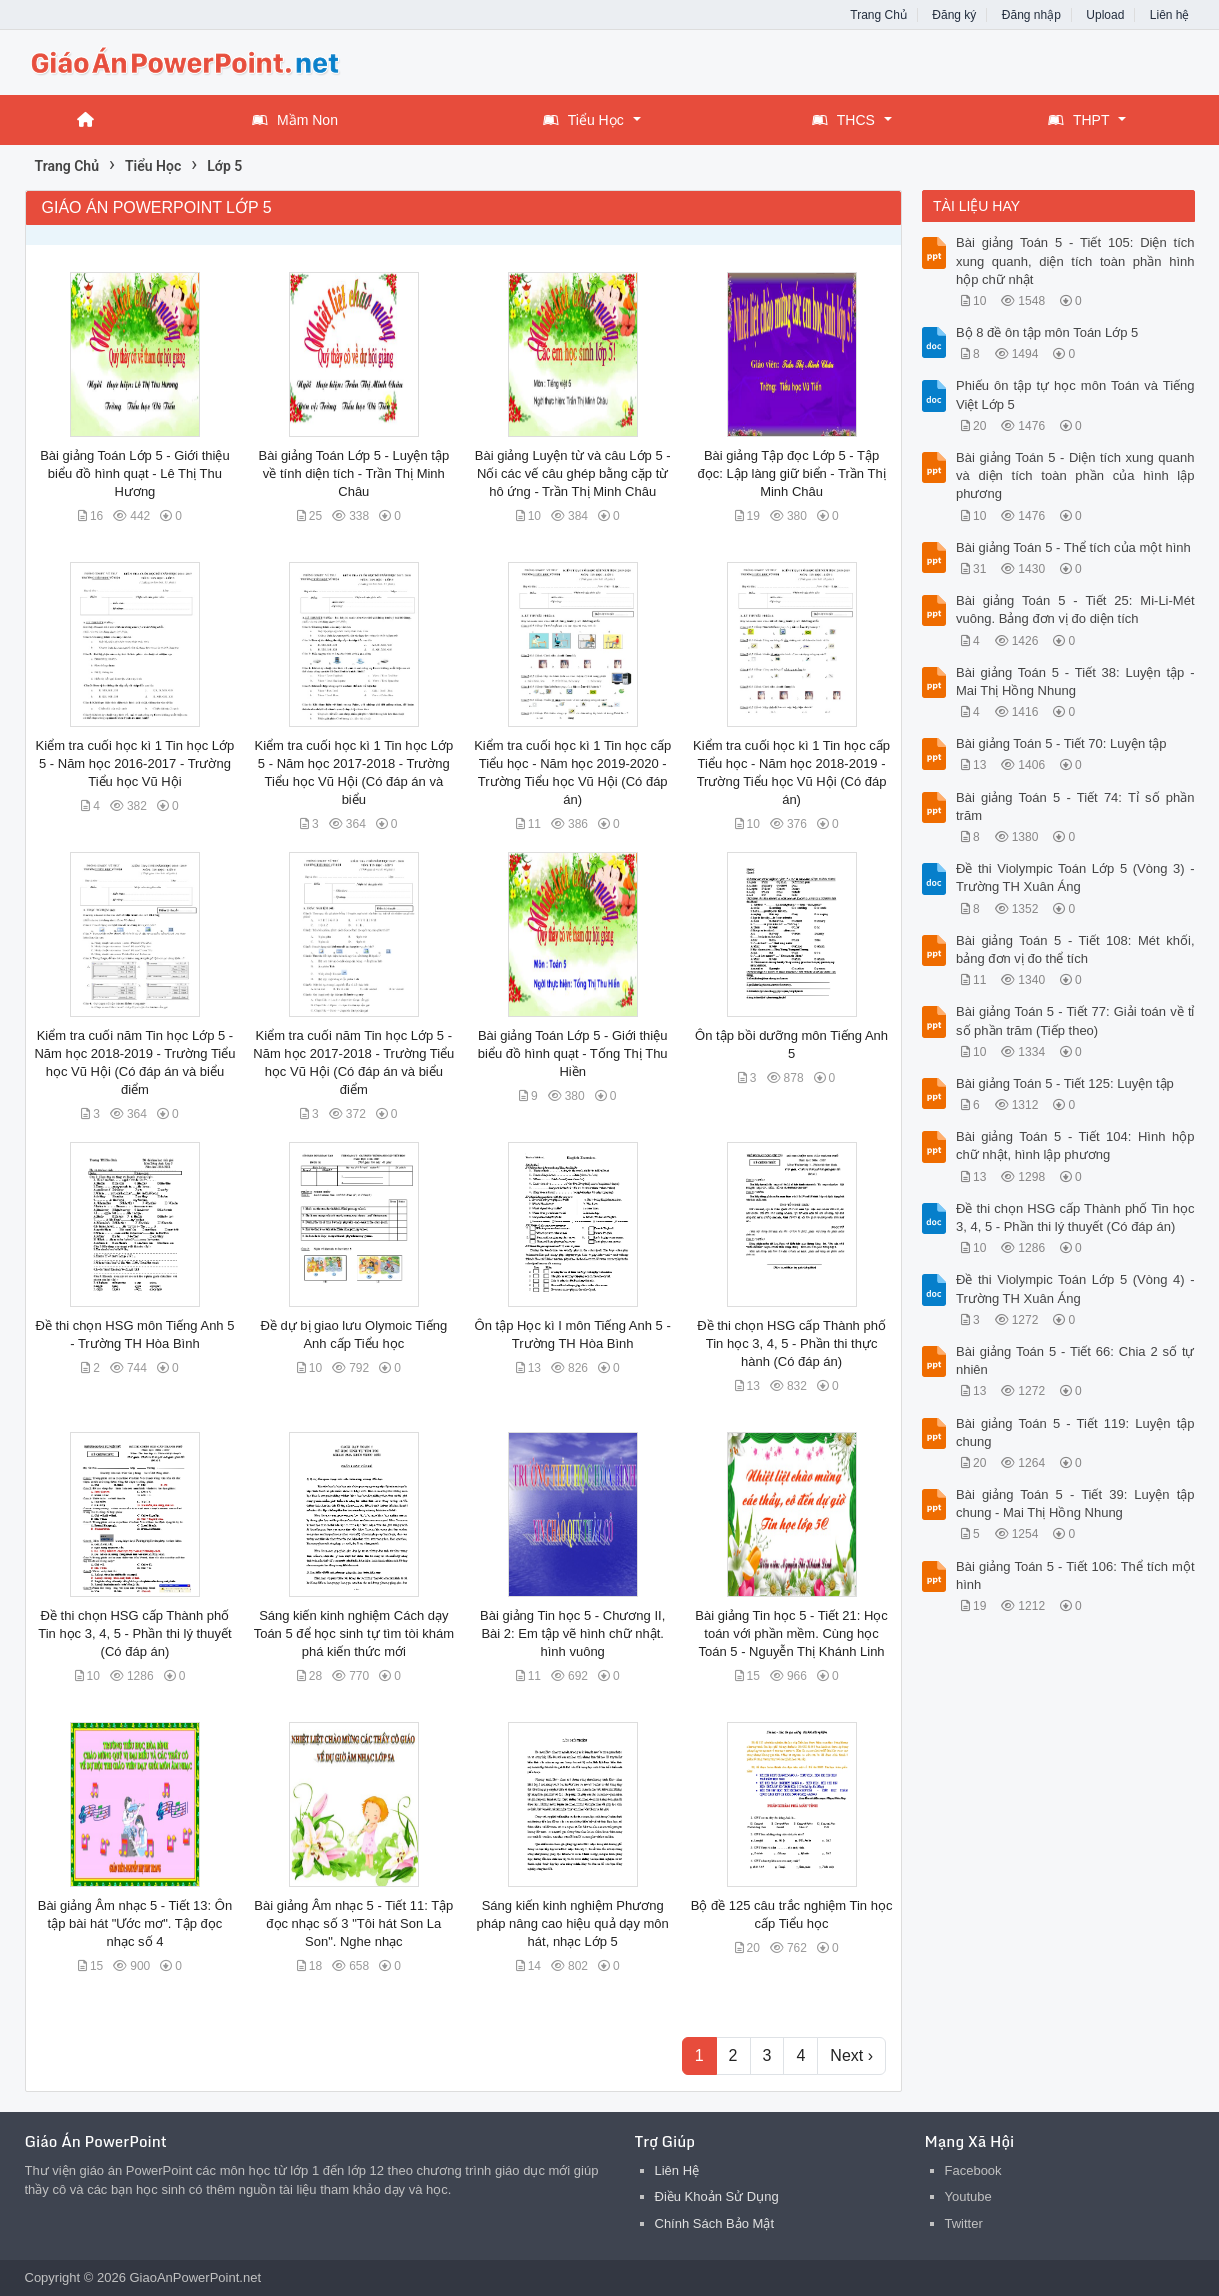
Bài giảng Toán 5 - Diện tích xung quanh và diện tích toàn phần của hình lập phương (1075, 475)
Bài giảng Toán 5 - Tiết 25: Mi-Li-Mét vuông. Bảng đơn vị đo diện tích (1075, 609)
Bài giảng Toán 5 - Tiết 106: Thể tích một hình (1075, 1575)
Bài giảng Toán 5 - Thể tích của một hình (1073, 547)
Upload (1105, 15)
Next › (851, 2055)
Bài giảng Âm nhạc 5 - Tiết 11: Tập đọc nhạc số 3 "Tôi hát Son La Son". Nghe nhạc (353, 1923)
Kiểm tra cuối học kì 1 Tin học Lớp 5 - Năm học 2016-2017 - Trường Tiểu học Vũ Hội (135, 763)
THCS (843, 120)
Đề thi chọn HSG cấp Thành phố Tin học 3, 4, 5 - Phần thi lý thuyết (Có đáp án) (135, 1633)
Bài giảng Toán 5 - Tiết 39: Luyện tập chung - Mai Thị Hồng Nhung (1075, 1503)
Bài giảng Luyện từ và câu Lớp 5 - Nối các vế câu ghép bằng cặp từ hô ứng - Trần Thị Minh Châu (573, 473)
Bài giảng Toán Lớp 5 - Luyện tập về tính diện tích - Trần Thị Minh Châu (353, 473)
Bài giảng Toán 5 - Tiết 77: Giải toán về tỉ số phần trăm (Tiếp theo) (1075, 1020)
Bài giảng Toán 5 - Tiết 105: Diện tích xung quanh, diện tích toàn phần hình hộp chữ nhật (1075, 260)
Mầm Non (295, 120)
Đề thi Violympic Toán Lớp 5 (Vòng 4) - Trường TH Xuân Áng (1075, 1288)
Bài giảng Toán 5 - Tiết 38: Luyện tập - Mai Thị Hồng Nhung (1075, 681)
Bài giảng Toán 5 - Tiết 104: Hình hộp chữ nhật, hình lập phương (1075, 1145)
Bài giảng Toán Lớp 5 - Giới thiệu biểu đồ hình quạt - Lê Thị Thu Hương (134, 473)
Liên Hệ (677, 2170)
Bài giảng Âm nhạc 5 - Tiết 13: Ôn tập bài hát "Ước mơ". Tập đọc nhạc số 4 (135, 1923)
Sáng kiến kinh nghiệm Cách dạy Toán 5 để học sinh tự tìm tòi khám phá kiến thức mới (354, 1633)
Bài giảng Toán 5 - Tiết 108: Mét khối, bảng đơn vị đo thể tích (1075, 949)
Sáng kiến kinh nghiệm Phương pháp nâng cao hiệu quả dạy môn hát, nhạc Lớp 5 (573, 1923)
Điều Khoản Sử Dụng (717, 2196)
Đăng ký (954, 15)
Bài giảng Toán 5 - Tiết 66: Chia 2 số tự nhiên (1075, 1360)
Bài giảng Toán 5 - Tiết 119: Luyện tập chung (1075, 1432)
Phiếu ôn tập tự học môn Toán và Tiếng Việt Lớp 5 (1075, 394)
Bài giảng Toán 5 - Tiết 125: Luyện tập (1065, 1083)
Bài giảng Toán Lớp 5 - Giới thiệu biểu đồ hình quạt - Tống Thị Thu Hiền (573, 1053)
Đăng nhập (1031, 15)
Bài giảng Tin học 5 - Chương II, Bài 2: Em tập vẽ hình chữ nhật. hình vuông (572, 1633)
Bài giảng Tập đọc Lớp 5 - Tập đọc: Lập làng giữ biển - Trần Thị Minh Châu (791, 473)
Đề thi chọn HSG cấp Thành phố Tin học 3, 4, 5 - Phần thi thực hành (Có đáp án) (791, 1343)
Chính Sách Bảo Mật (715, 2223)
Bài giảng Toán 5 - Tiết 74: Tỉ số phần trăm (1075, 806)
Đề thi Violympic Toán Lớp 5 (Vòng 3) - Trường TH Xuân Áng (1075, 877)
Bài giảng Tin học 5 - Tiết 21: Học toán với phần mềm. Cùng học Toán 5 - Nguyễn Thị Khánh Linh (791, 1633)
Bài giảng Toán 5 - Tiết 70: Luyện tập (1061, 743)
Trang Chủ (878, 15)
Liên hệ (1170, 15)
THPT (1079, 120)
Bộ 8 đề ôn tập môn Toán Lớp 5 (1047, 332)
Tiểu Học (583, 120)
